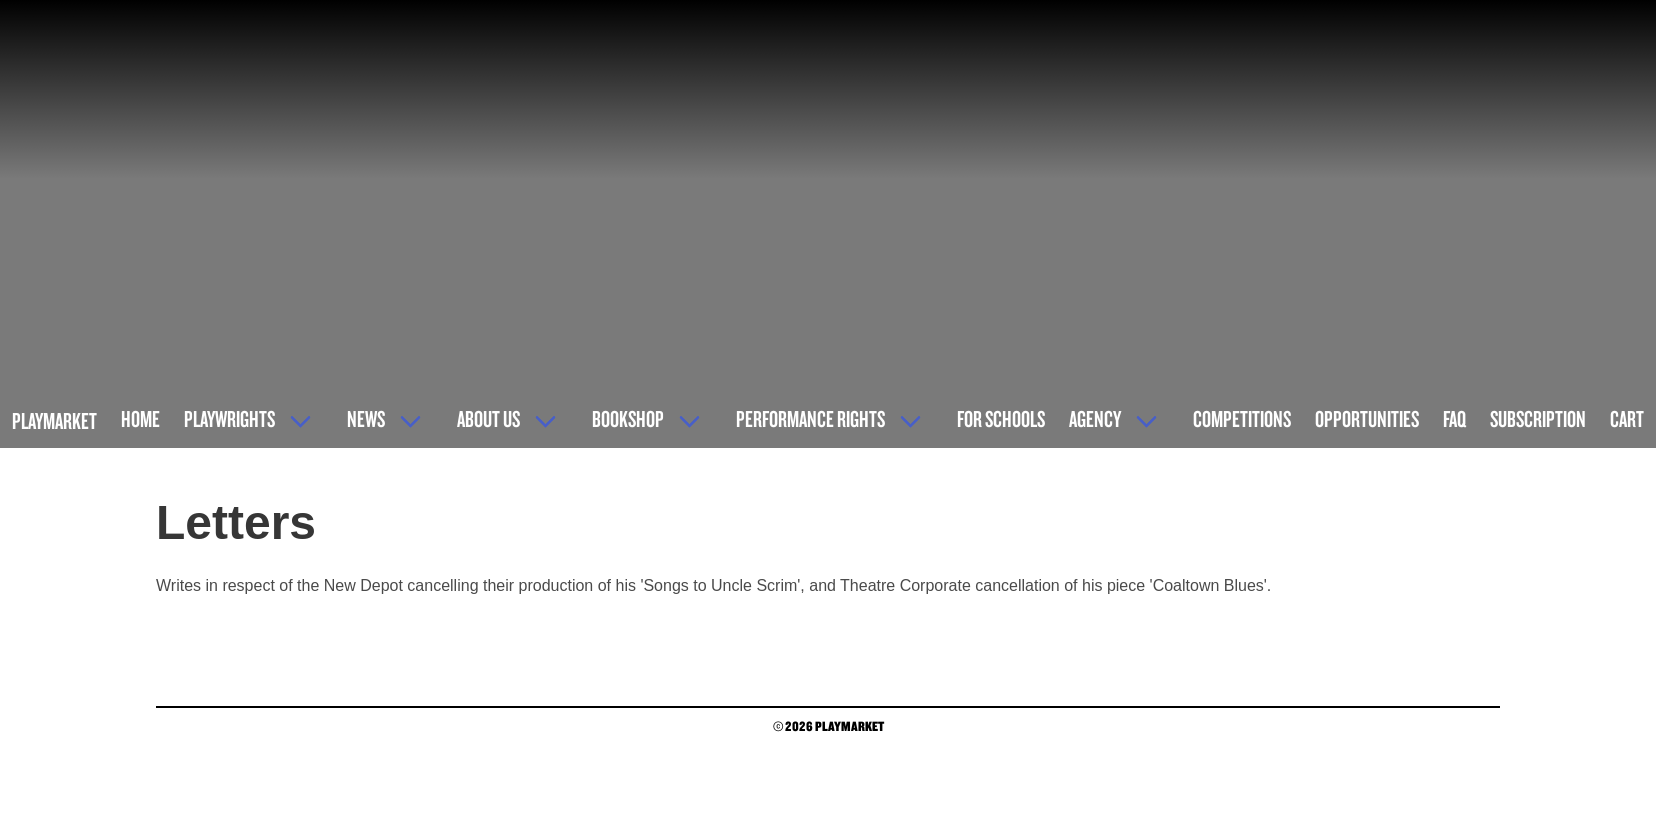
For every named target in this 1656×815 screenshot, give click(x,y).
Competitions (1242, 418)
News (366, 418)
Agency (1095, 418)
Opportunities (1367, 418)
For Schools (1001, 418)
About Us (488, 418)
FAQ (1454, 418)
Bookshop (628, 418)
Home (140, 418)
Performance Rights (810, 418)
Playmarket (54, 420)
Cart (1627, 418)
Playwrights (229, 418)
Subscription (1538, 418)
